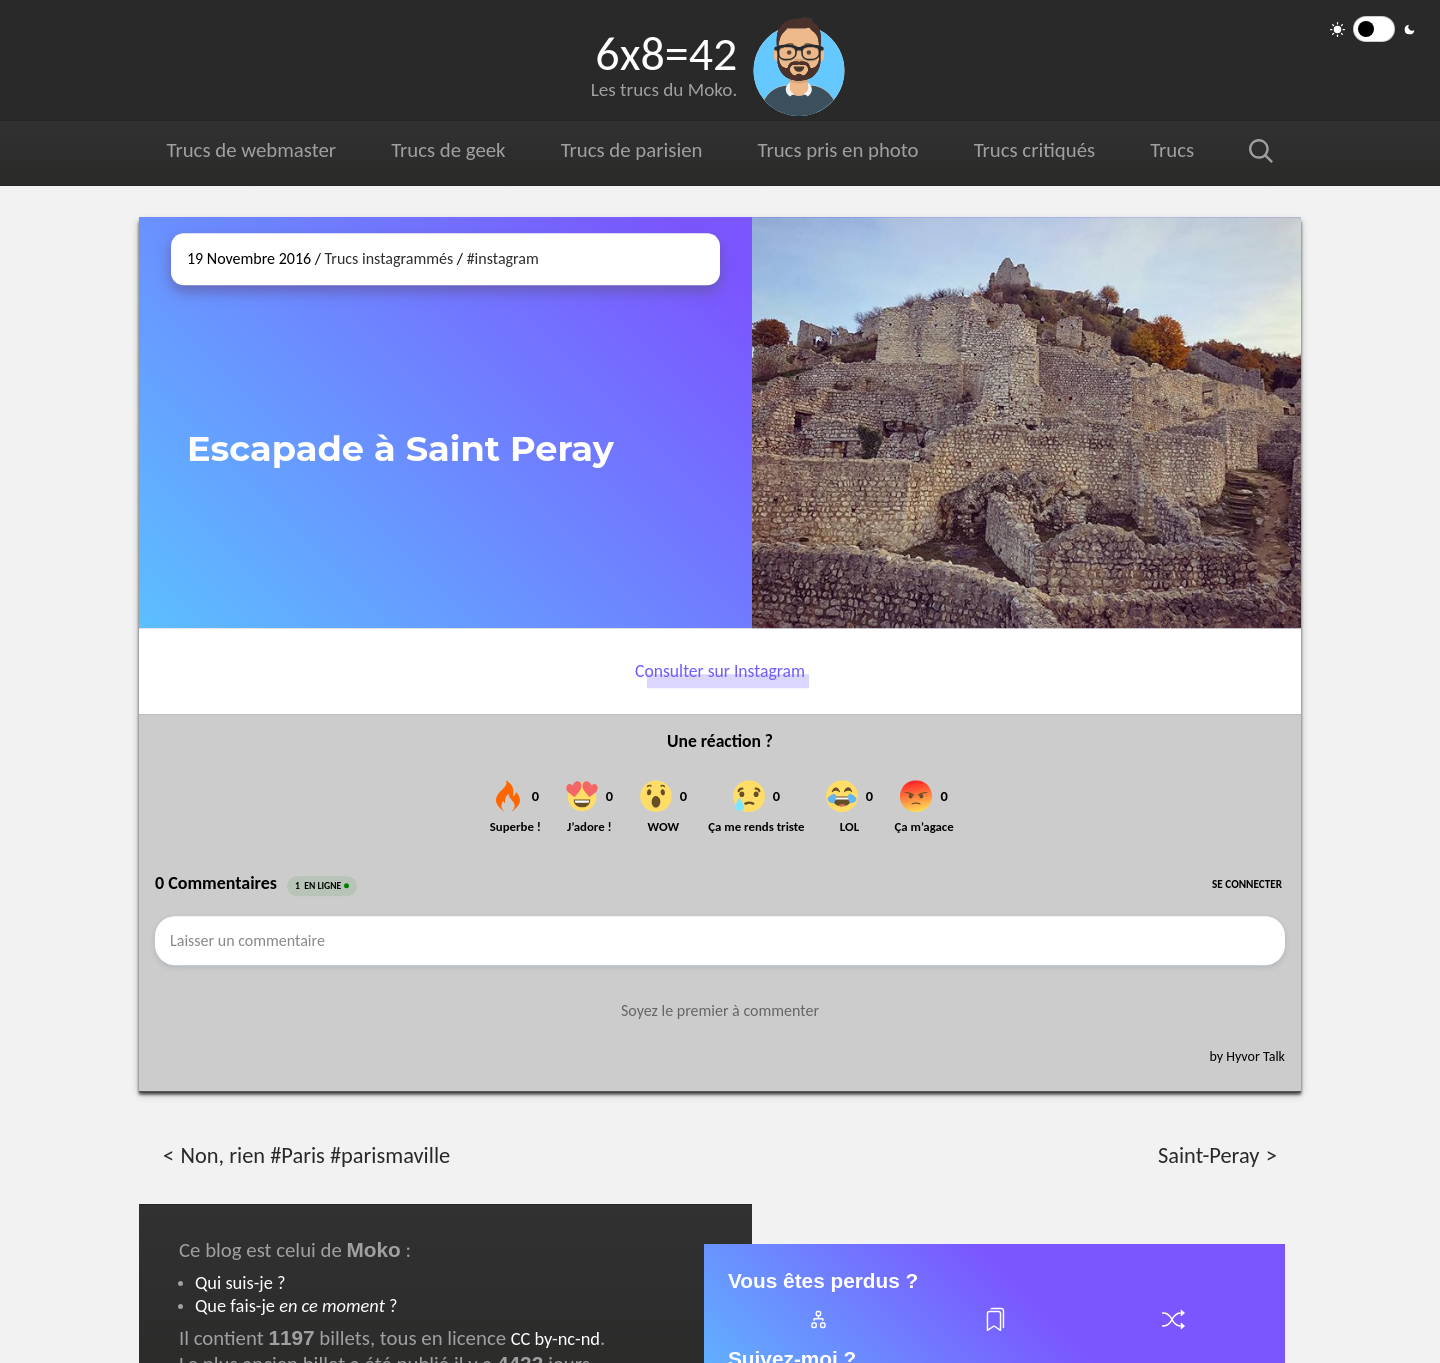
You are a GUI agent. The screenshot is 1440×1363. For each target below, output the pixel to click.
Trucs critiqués (1034, 150)
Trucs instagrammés (389, 258)
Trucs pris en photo (838, 150)
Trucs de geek (448, 150)
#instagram (503, 258)
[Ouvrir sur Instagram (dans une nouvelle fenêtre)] (1026, 422)
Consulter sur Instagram (720, 671)
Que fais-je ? (296, 1305)
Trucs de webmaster (251, 150)
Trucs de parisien (631, 150)
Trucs (1172, 150)
